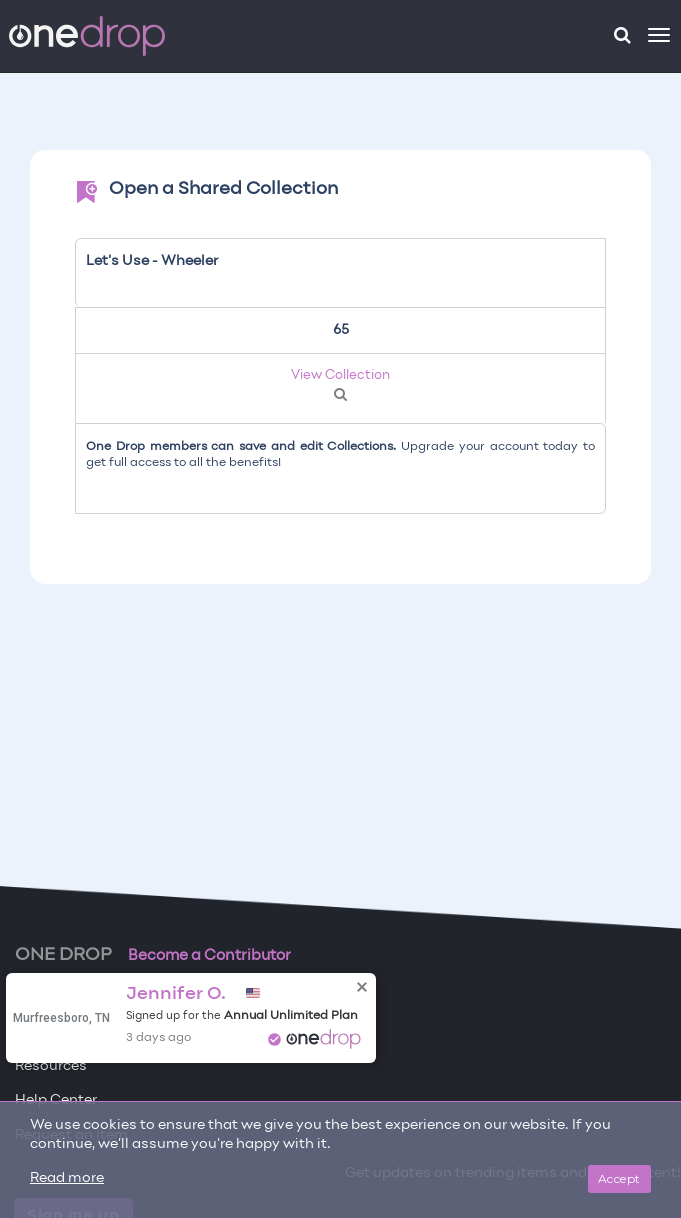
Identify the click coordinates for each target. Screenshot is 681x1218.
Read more (67, 1178)
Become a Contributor (209, 956)
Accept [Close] (619, 1178)
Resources (51, 1066)
